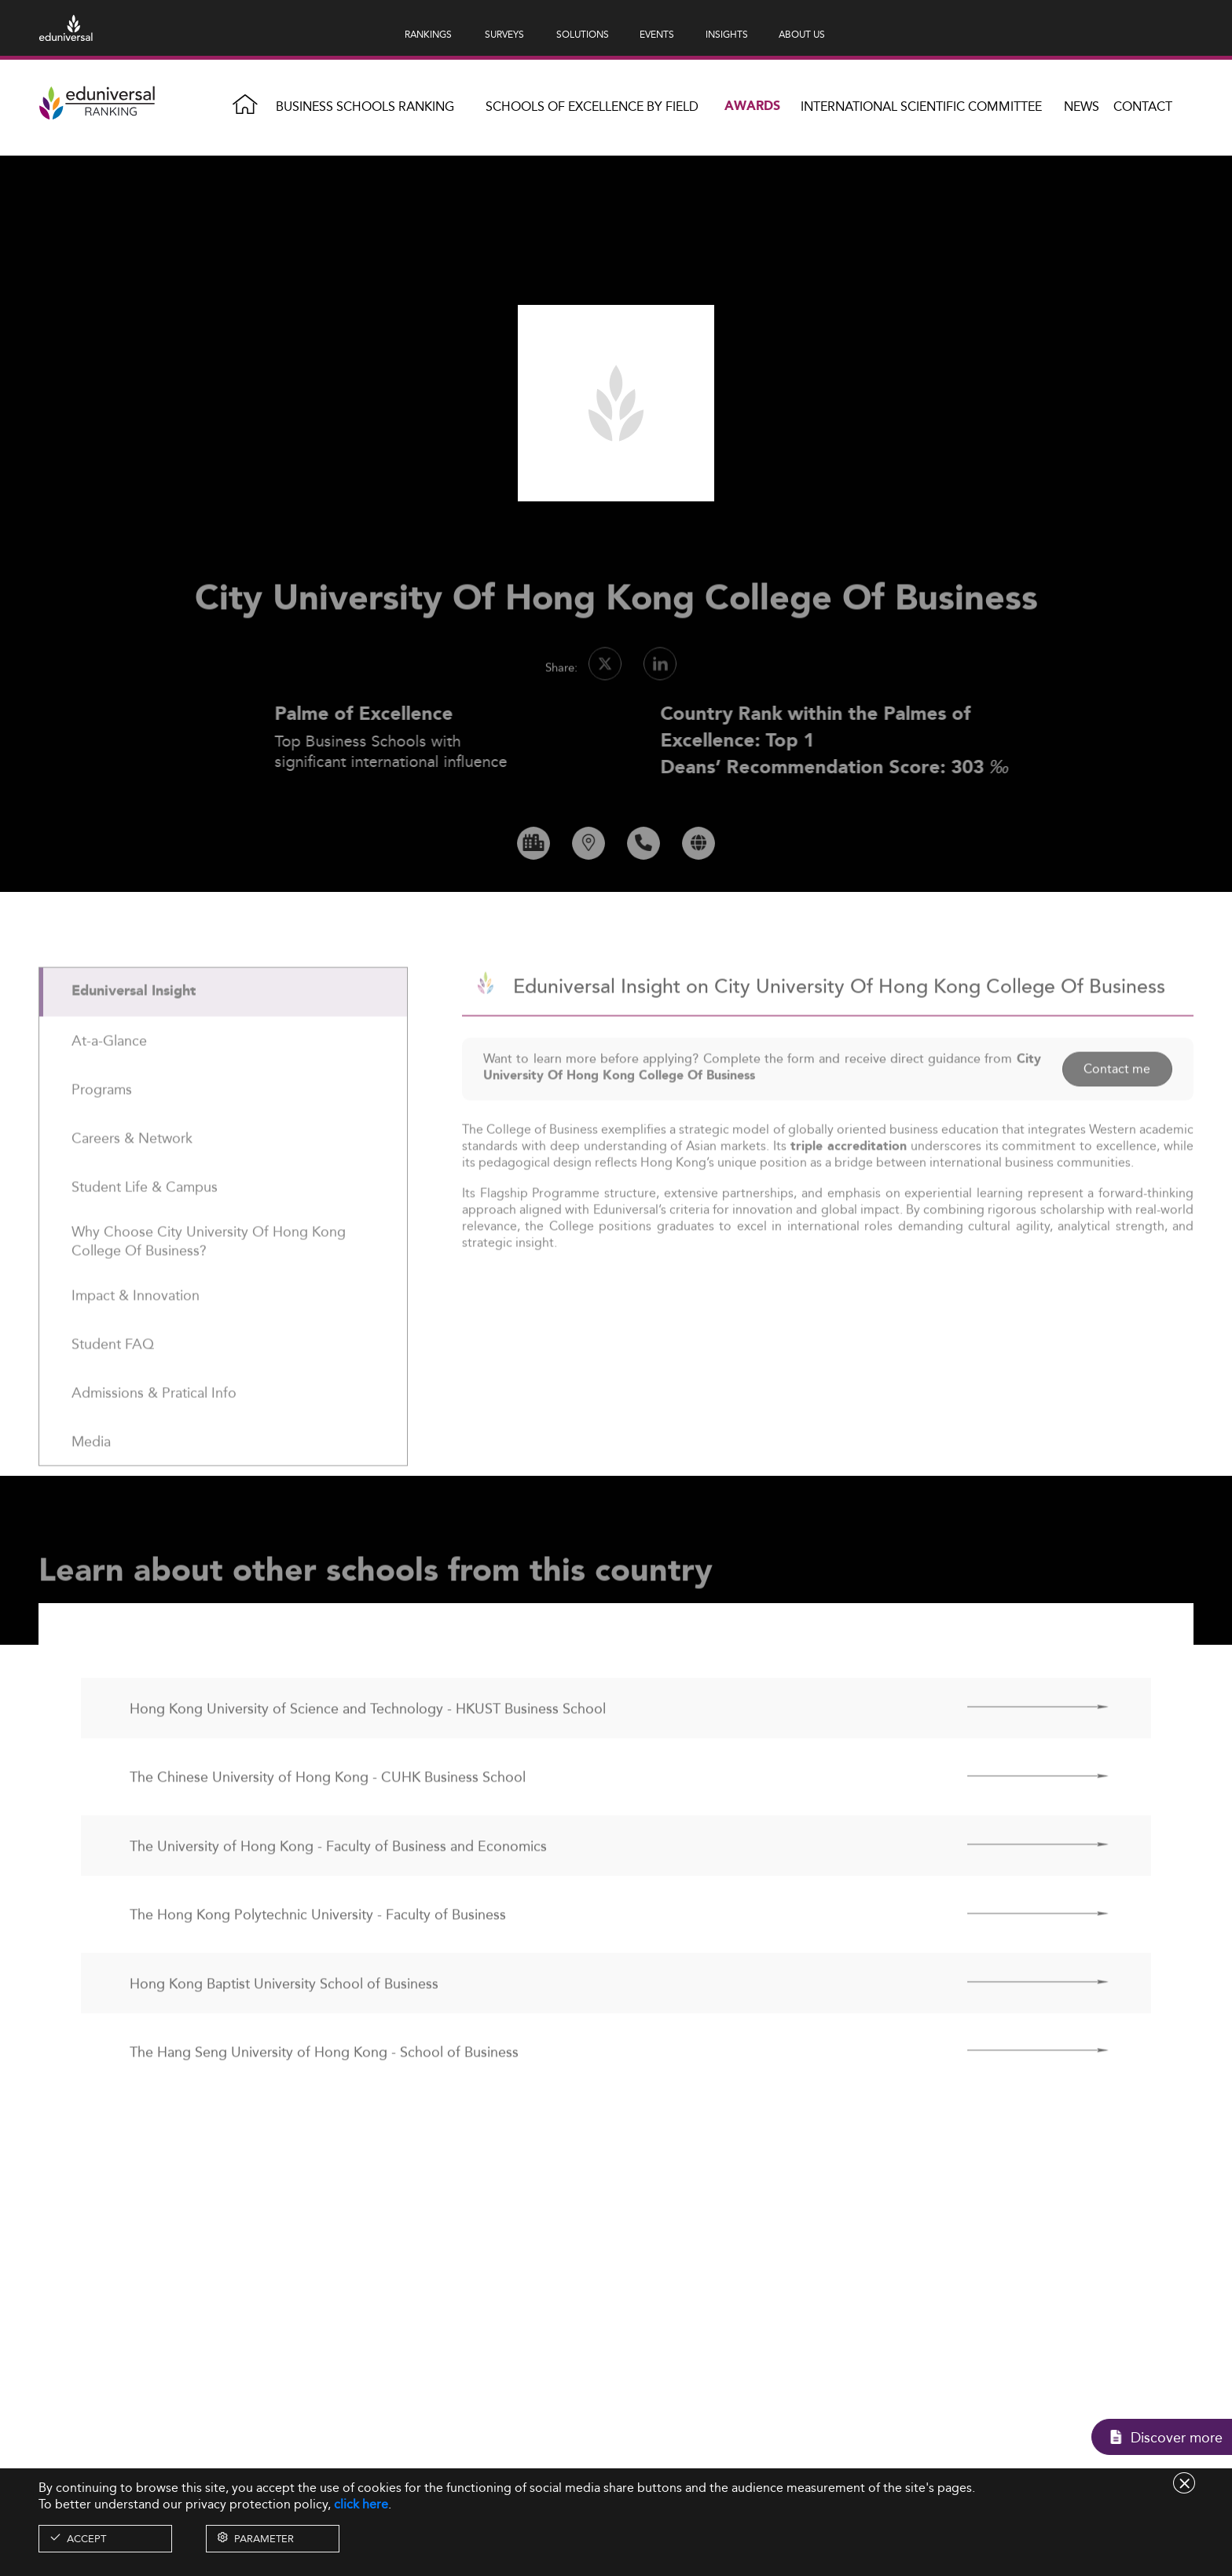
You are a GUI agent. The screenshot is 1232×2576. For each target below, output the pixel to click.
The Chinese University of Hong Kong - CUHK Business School (328, 1813)
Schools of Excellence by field (592, 106)
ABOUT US (802, 34)
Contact (1142, 106)
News (1081, 106)
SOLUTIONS (582, 34)
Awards (752, 106)
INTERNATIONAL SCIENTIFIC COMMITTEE (921, 106)
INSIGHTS (727, 34)
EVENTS (657, 34)
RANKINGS (428, 34)
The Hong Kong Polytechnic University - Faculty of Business (318, 1950)
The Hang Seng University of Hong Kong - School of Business (324, 2088)
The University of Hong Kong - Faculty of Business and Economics (338, 1882)
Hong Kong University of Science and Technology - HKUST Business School (368, 1744)
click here (361, 2504)
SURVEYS (504, 34)
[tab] (223, 1028)
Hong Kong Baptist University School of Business (284, 2019)
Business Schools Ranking (365, 106)
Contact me (1117, 1104)
